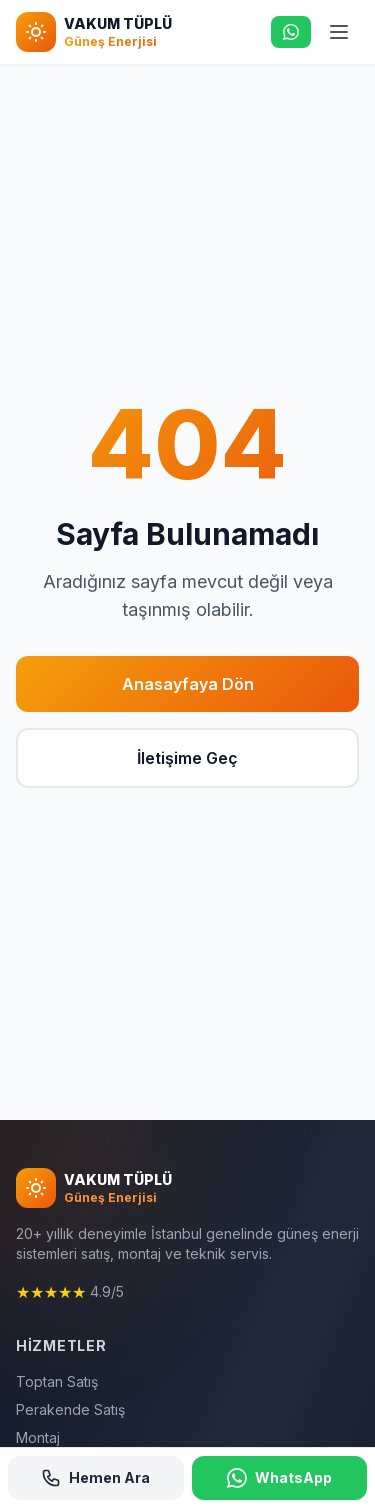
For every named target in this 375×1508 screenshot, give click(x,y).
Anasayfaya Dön (188, 684)
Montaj (38, 1437)
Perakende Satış (70, 1409)
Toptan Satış (57, 1381)
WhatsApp (279, 1478)
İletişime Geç (187, 758)
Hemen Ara (95, 1478)
